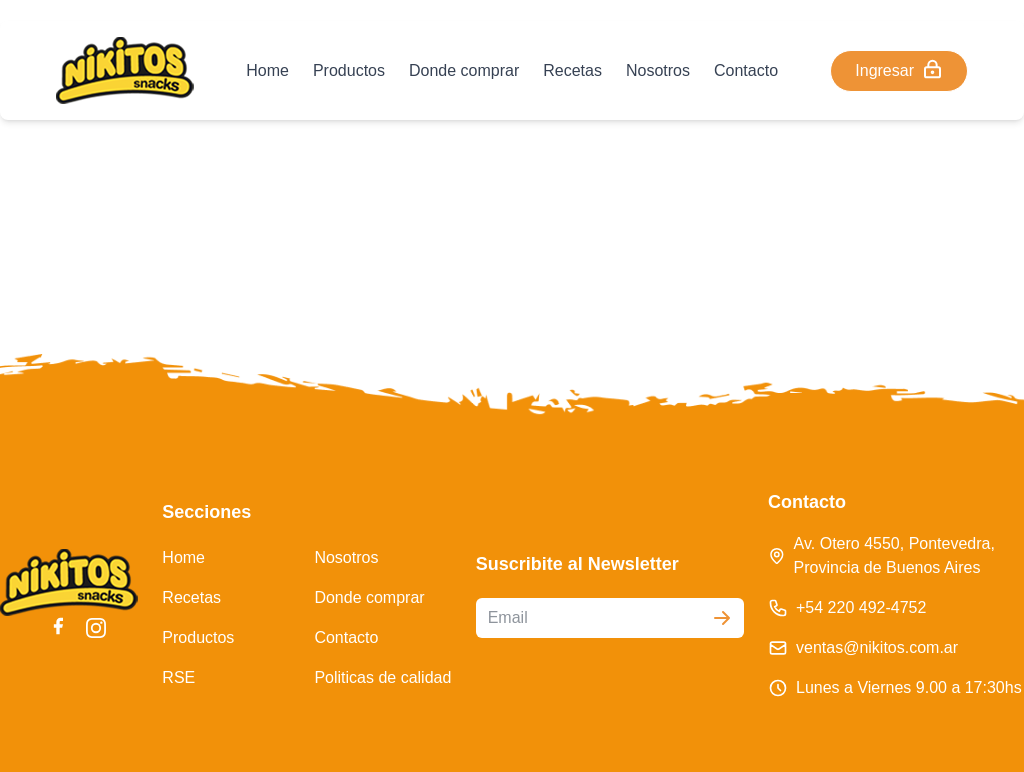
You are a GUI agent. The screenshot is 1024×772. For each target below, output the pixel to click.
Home (267, 70)
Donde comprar (464, 70)
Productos (349, 70)
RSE (178, 677)
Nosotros (658, 70)
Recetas (572, 70)
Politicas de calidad (382, 677)
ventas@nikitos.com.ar (877, 647)
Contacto (746, 70)
